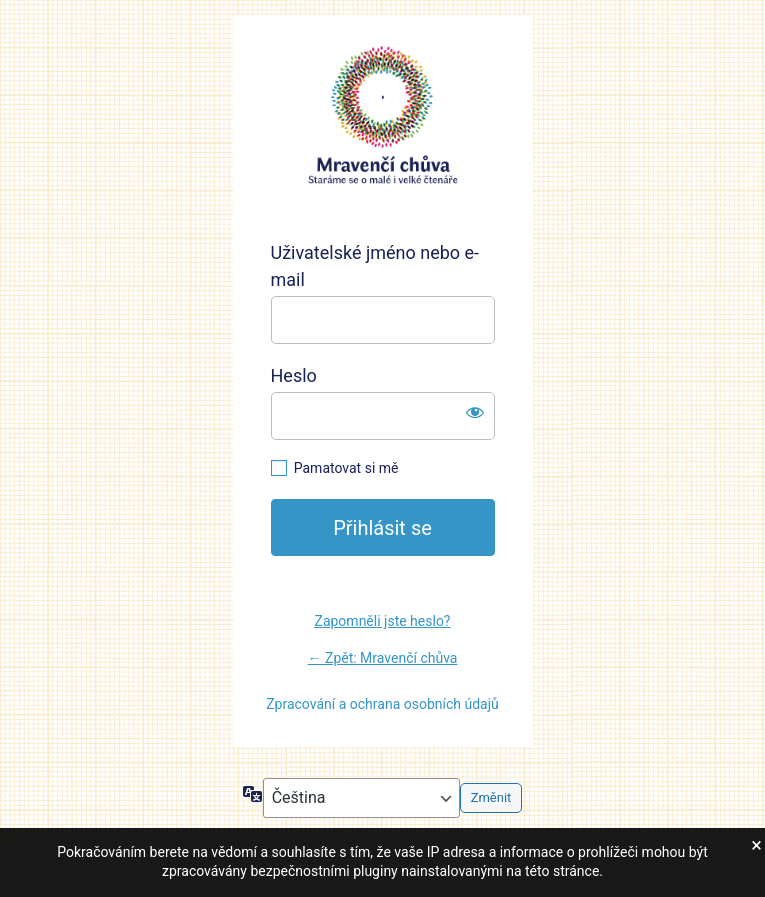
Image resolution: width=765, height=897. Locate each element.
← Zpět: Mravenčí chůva (383, 658)
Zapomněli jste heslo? (383, 621)
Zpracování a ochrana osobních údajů (382, 704)
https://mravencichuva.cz (383, 116)
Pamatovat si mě (346, 468)
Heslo (294, 375)
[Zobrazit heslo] (475, 412)
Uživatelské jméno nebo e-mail (375, 266)
